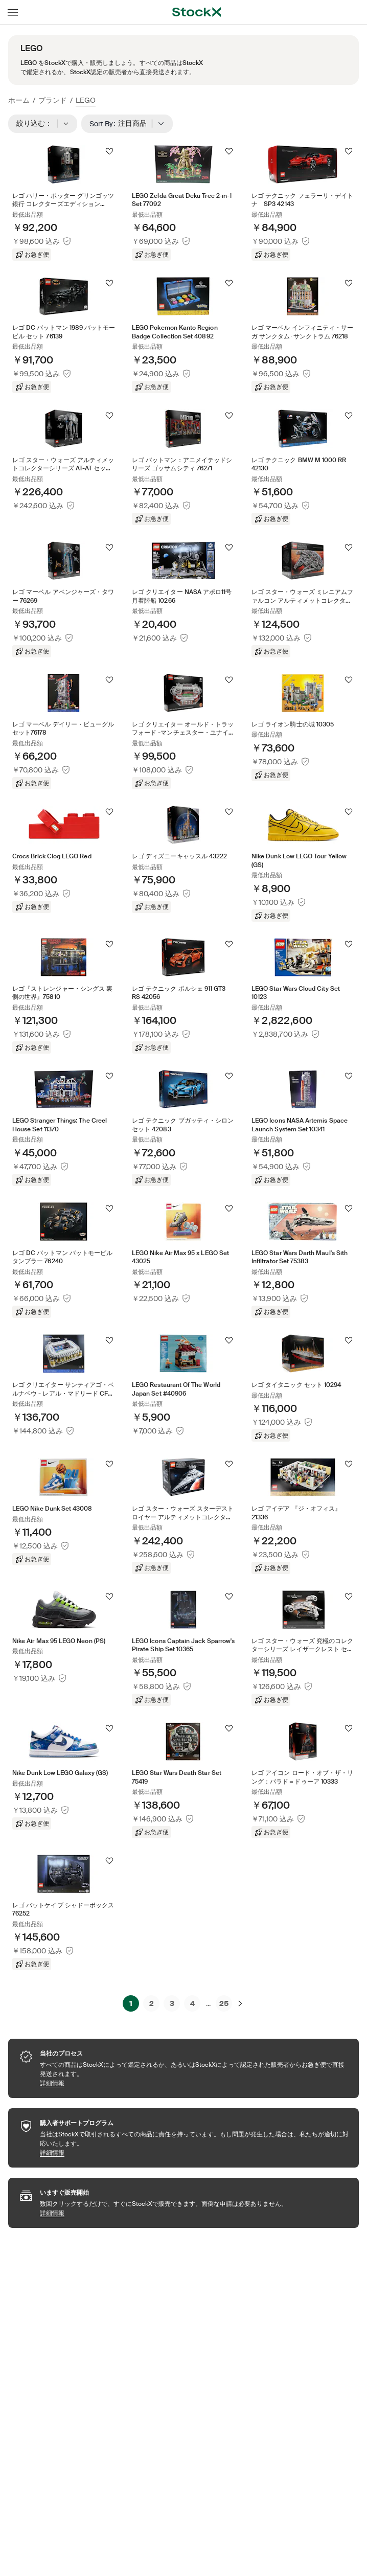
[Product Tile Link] (64, 203)
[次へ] (240, 2003)
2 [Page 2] (151, 2003)
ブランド (52, 100)
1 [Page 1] (130, 2003)
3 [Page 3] (172, 2003)
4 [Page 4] (192, 2003)
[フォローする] (109, 151)
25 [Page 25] (223, 2003)
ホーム (19, 100)
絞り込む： (42, 124)
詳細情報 (194, 2083)
